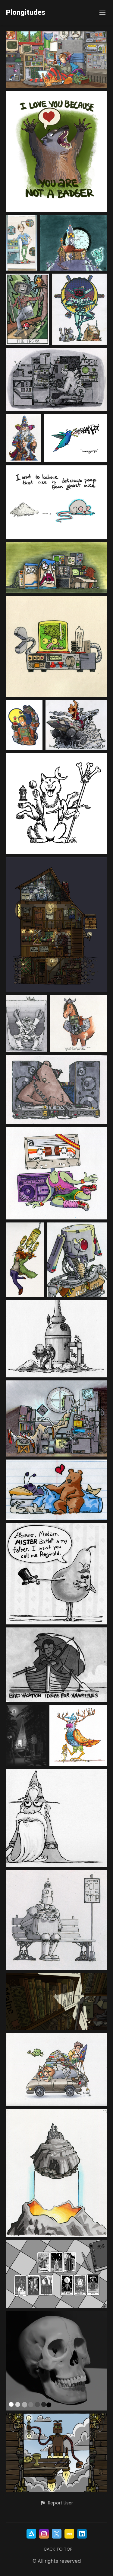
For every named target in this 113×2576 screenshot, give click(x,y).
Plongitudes (25, 13)
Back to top (58, 2549)
